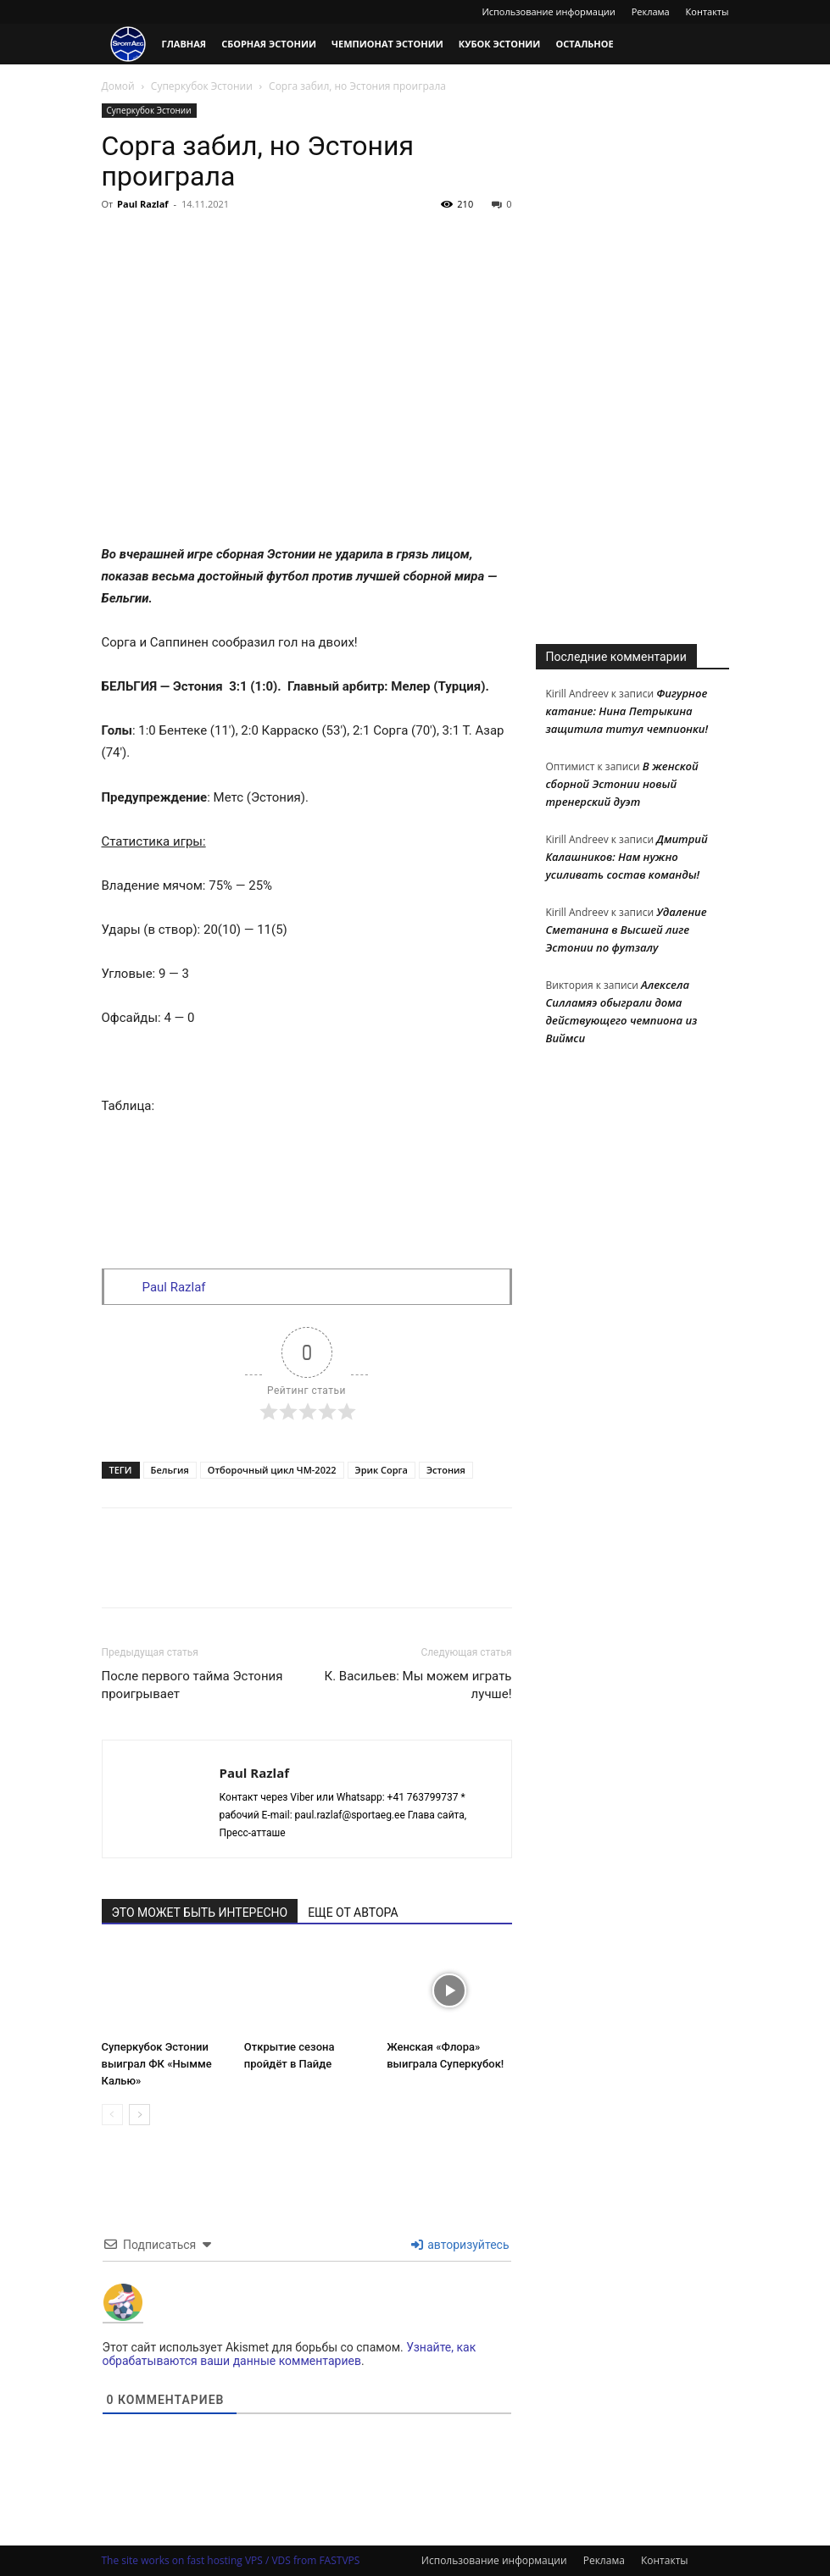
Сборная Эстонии (268, 43)
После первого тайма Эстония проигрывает (192, 1685)
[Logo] (128, 44)
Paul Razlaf (143, 203)
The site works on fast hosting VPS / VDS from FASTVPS (231, 2560)
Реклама (651, 11)
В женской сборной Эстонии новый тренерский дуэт (622, 783)
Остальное (584, 43)
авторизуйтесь (460, 2244)
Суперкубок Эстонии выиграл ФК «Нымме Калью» (157, 2064)
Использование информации (548, 11)
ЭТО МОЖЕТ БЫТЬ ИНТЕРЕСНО (200, 1912)
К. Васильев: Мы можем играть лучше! (418, 1685)
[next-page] (139, 2115)
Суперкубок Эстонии (202, 86)
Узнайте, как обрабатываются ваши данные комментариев (289, 2354)
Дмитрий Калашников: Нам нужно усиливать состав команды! (627, 856)
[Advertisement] (632, 357)
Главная (184, 43)
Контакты (707, 11)
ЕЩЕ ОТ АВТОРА (353, 1912)
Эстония (445, 1469)
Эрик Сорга (381, 1469)
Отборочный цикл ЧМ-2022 (272, 1469)
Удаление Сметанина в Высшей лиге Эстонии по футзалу (626, 929)
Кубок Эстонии (500, 43)
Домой (118, 86)
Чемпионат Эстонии (387, 43)
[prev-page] (112, 2115)
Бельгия (170, 1469)
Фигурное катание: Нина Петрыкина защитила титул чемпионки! (627, 711)
